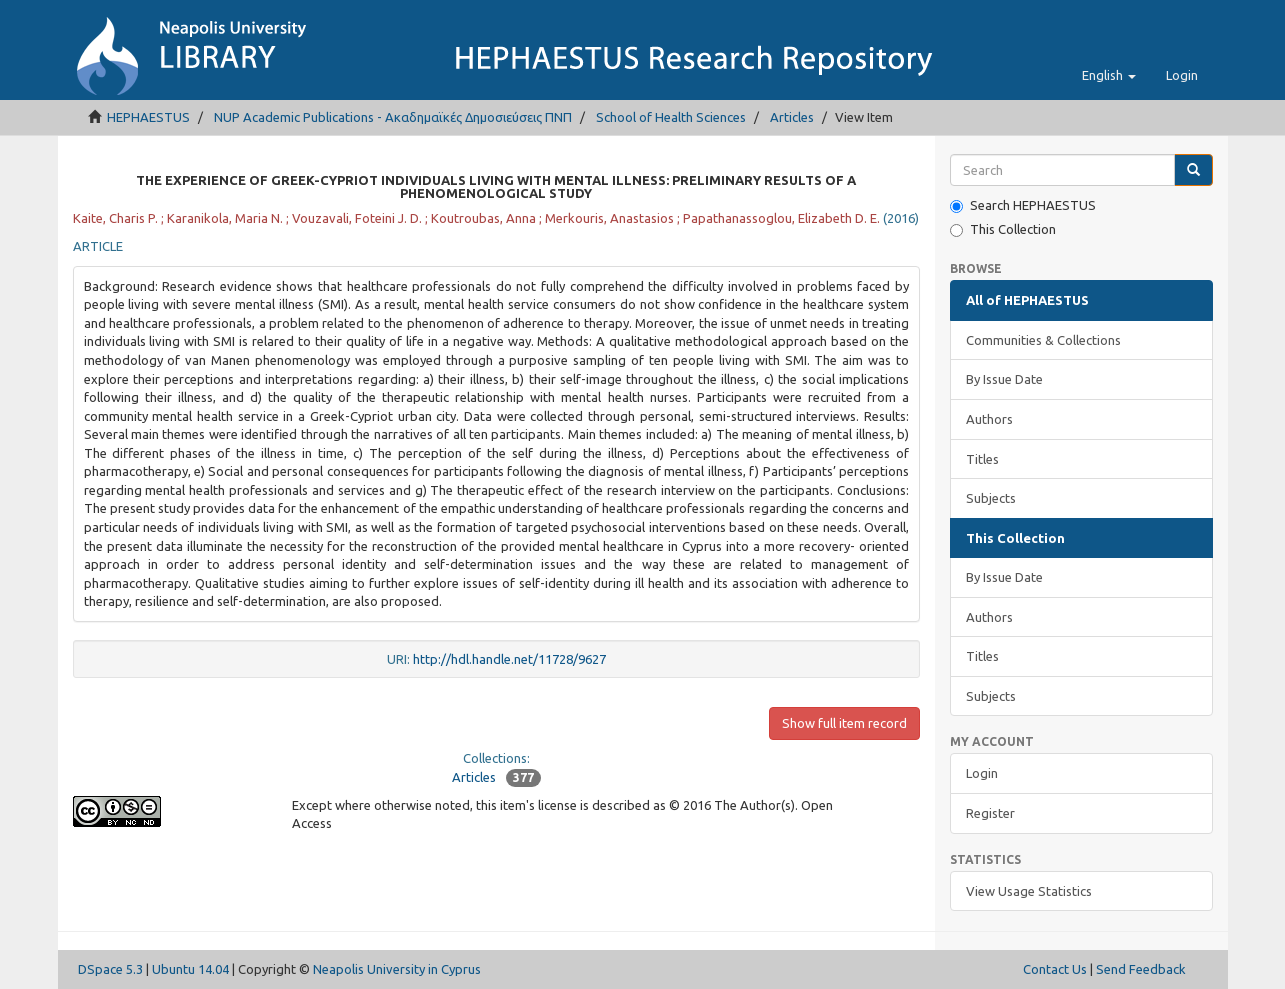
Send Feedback (1141, 969)
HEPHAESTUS (148, 117)
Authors (989, 419)
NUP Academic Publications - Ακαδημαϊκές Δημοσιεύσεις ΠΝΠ (393, 117)
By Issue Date (1004, 379)
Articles (792, 117)
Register (990, 813)
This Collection (1003, 229)
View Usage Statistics (1029, 891)
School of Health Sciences (671, 117)
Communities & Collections (1043, 340)
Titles (982, 459)
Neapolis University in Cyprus (397, 969)
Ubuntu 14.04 (190, 969)
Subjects (991, 498)
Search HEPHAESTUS (1023, 205)
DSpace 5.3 (110, 969)
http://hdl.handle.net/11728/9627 (509, 659)
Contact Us (1055, 969)
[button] (1109, 75)
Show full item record (844, 723)
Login (982, 773)
